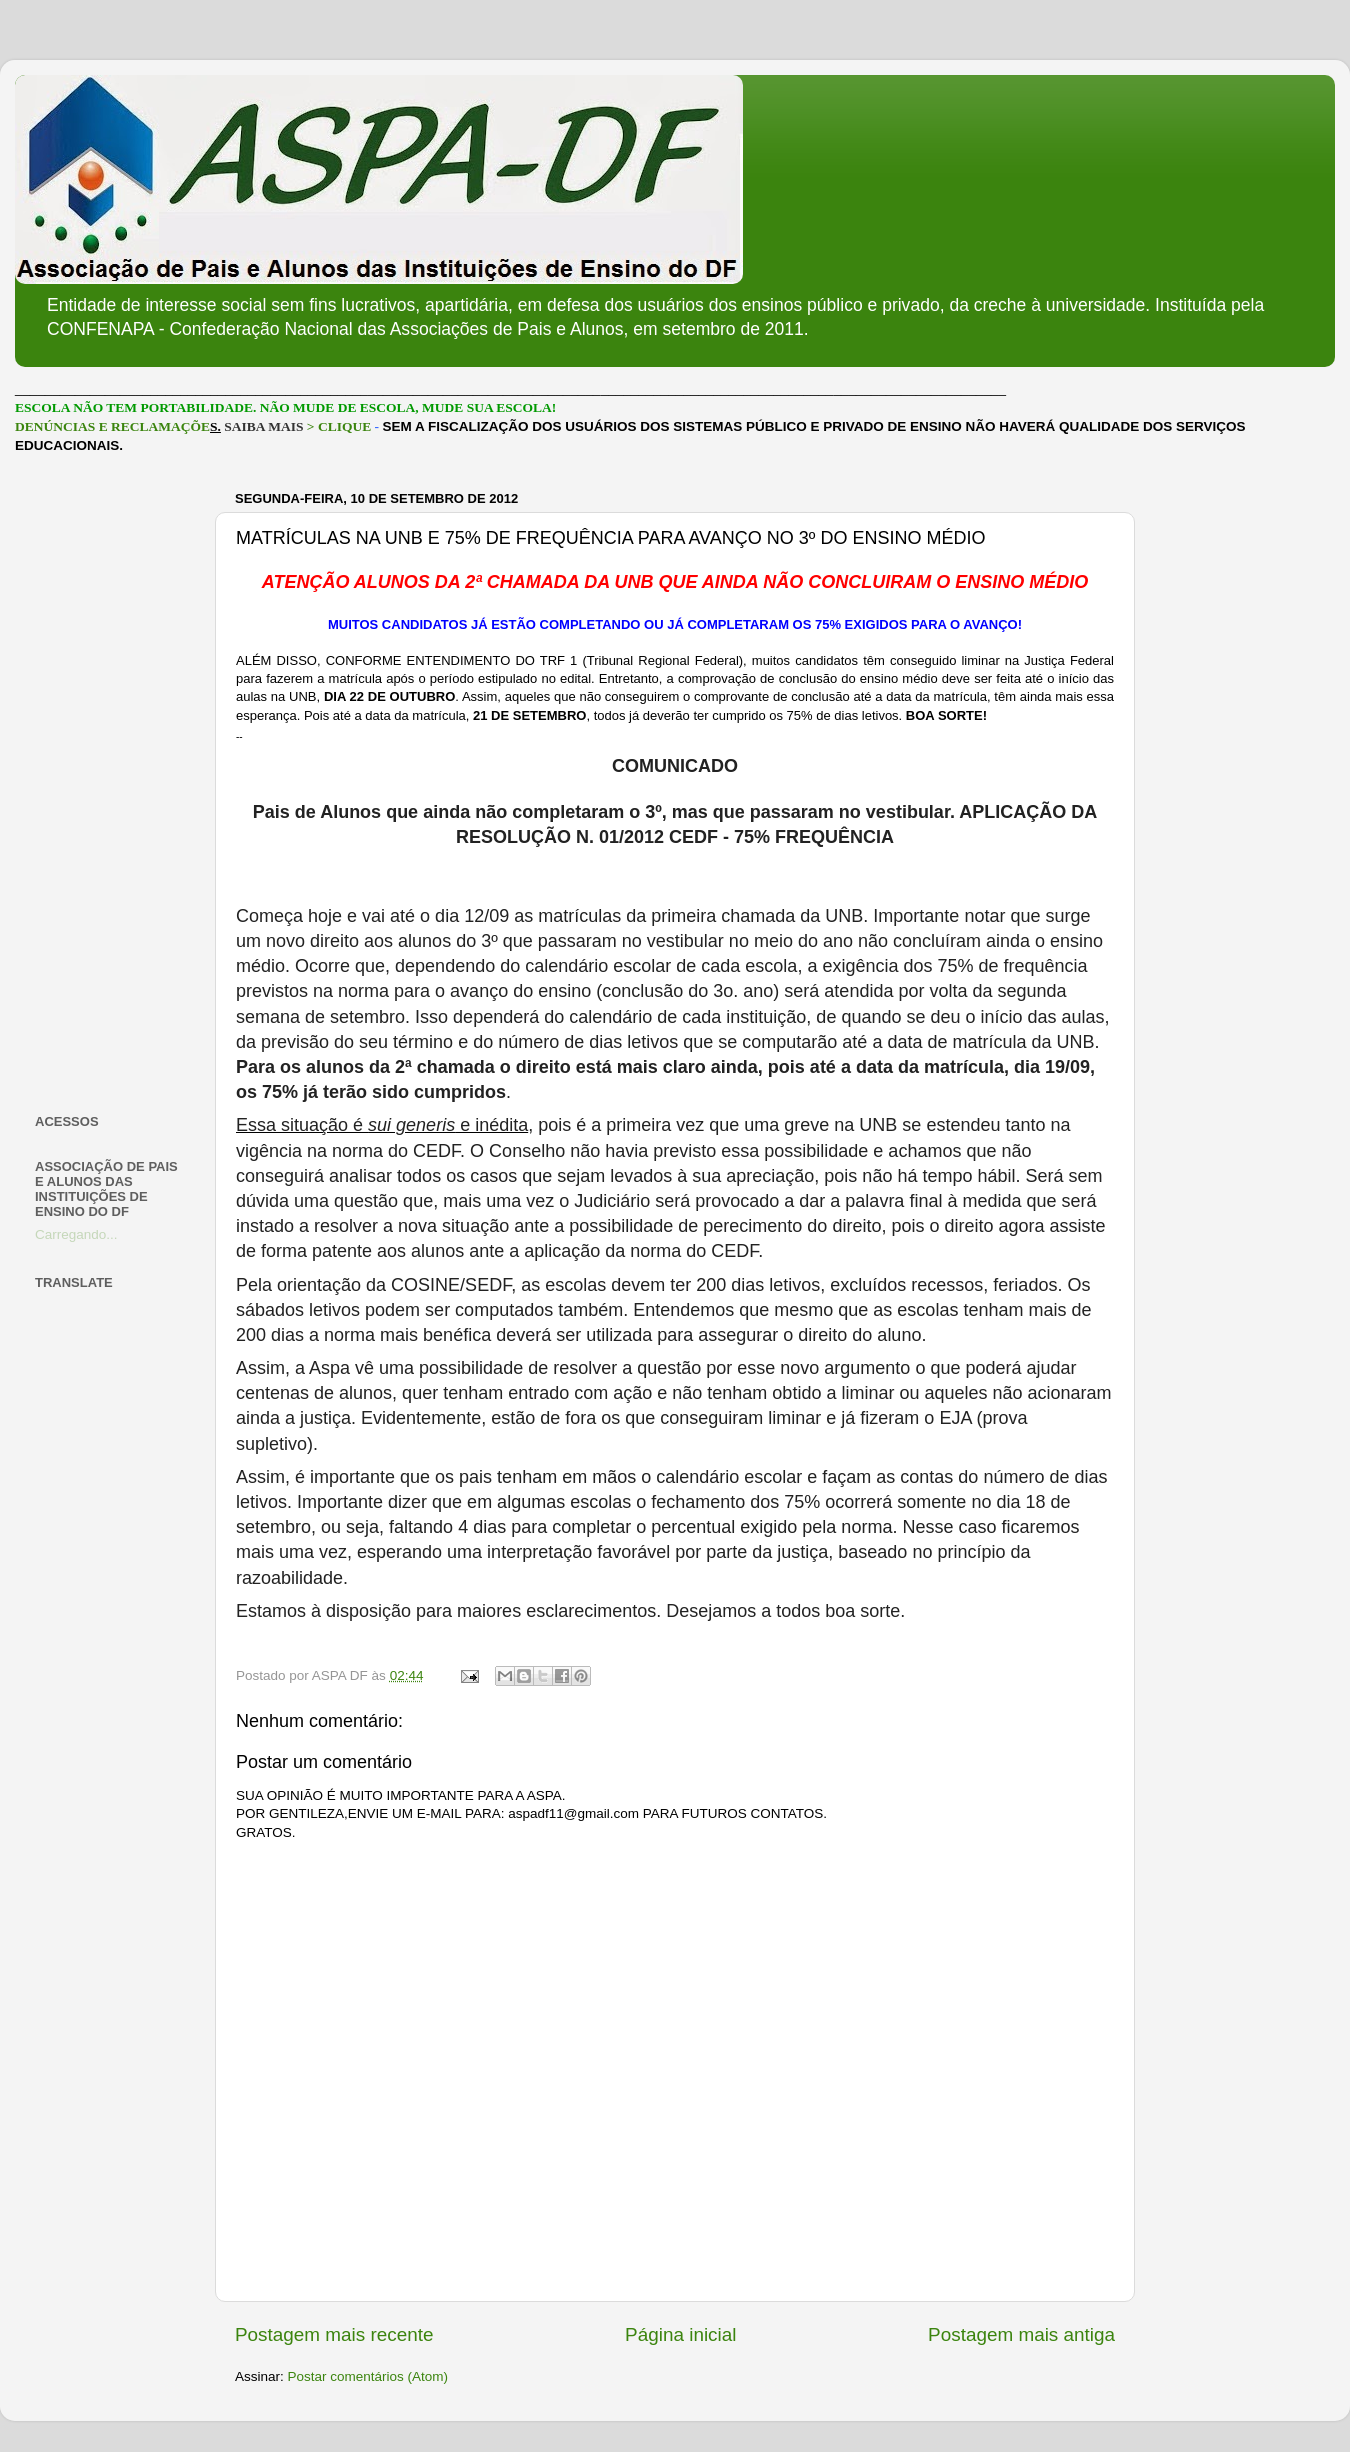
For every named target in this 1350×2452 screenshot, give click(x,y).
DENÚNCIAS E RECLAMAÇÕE (112, 426)
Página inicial (680, 2334)
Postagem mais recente (334, 2334)
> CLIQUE (339, 426)
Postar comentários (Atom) (368, 2376)
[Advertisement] (112, 784)
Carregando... (76, 1234)
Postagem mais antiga (1021, 2334)
